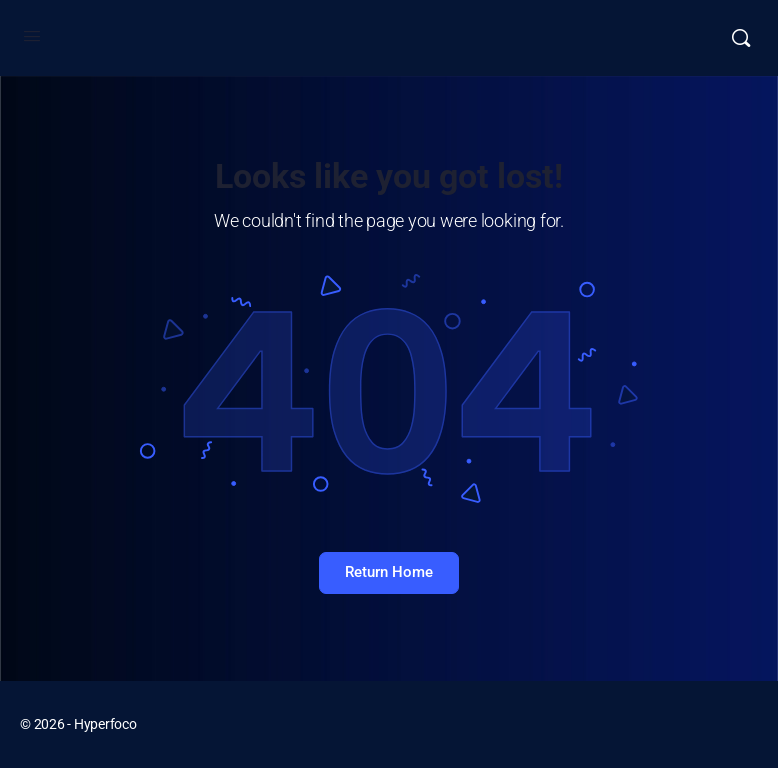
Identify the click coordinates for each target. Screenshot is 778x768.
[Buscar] (741, 38)
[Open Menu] (32, 36)
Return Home (389, 572)
